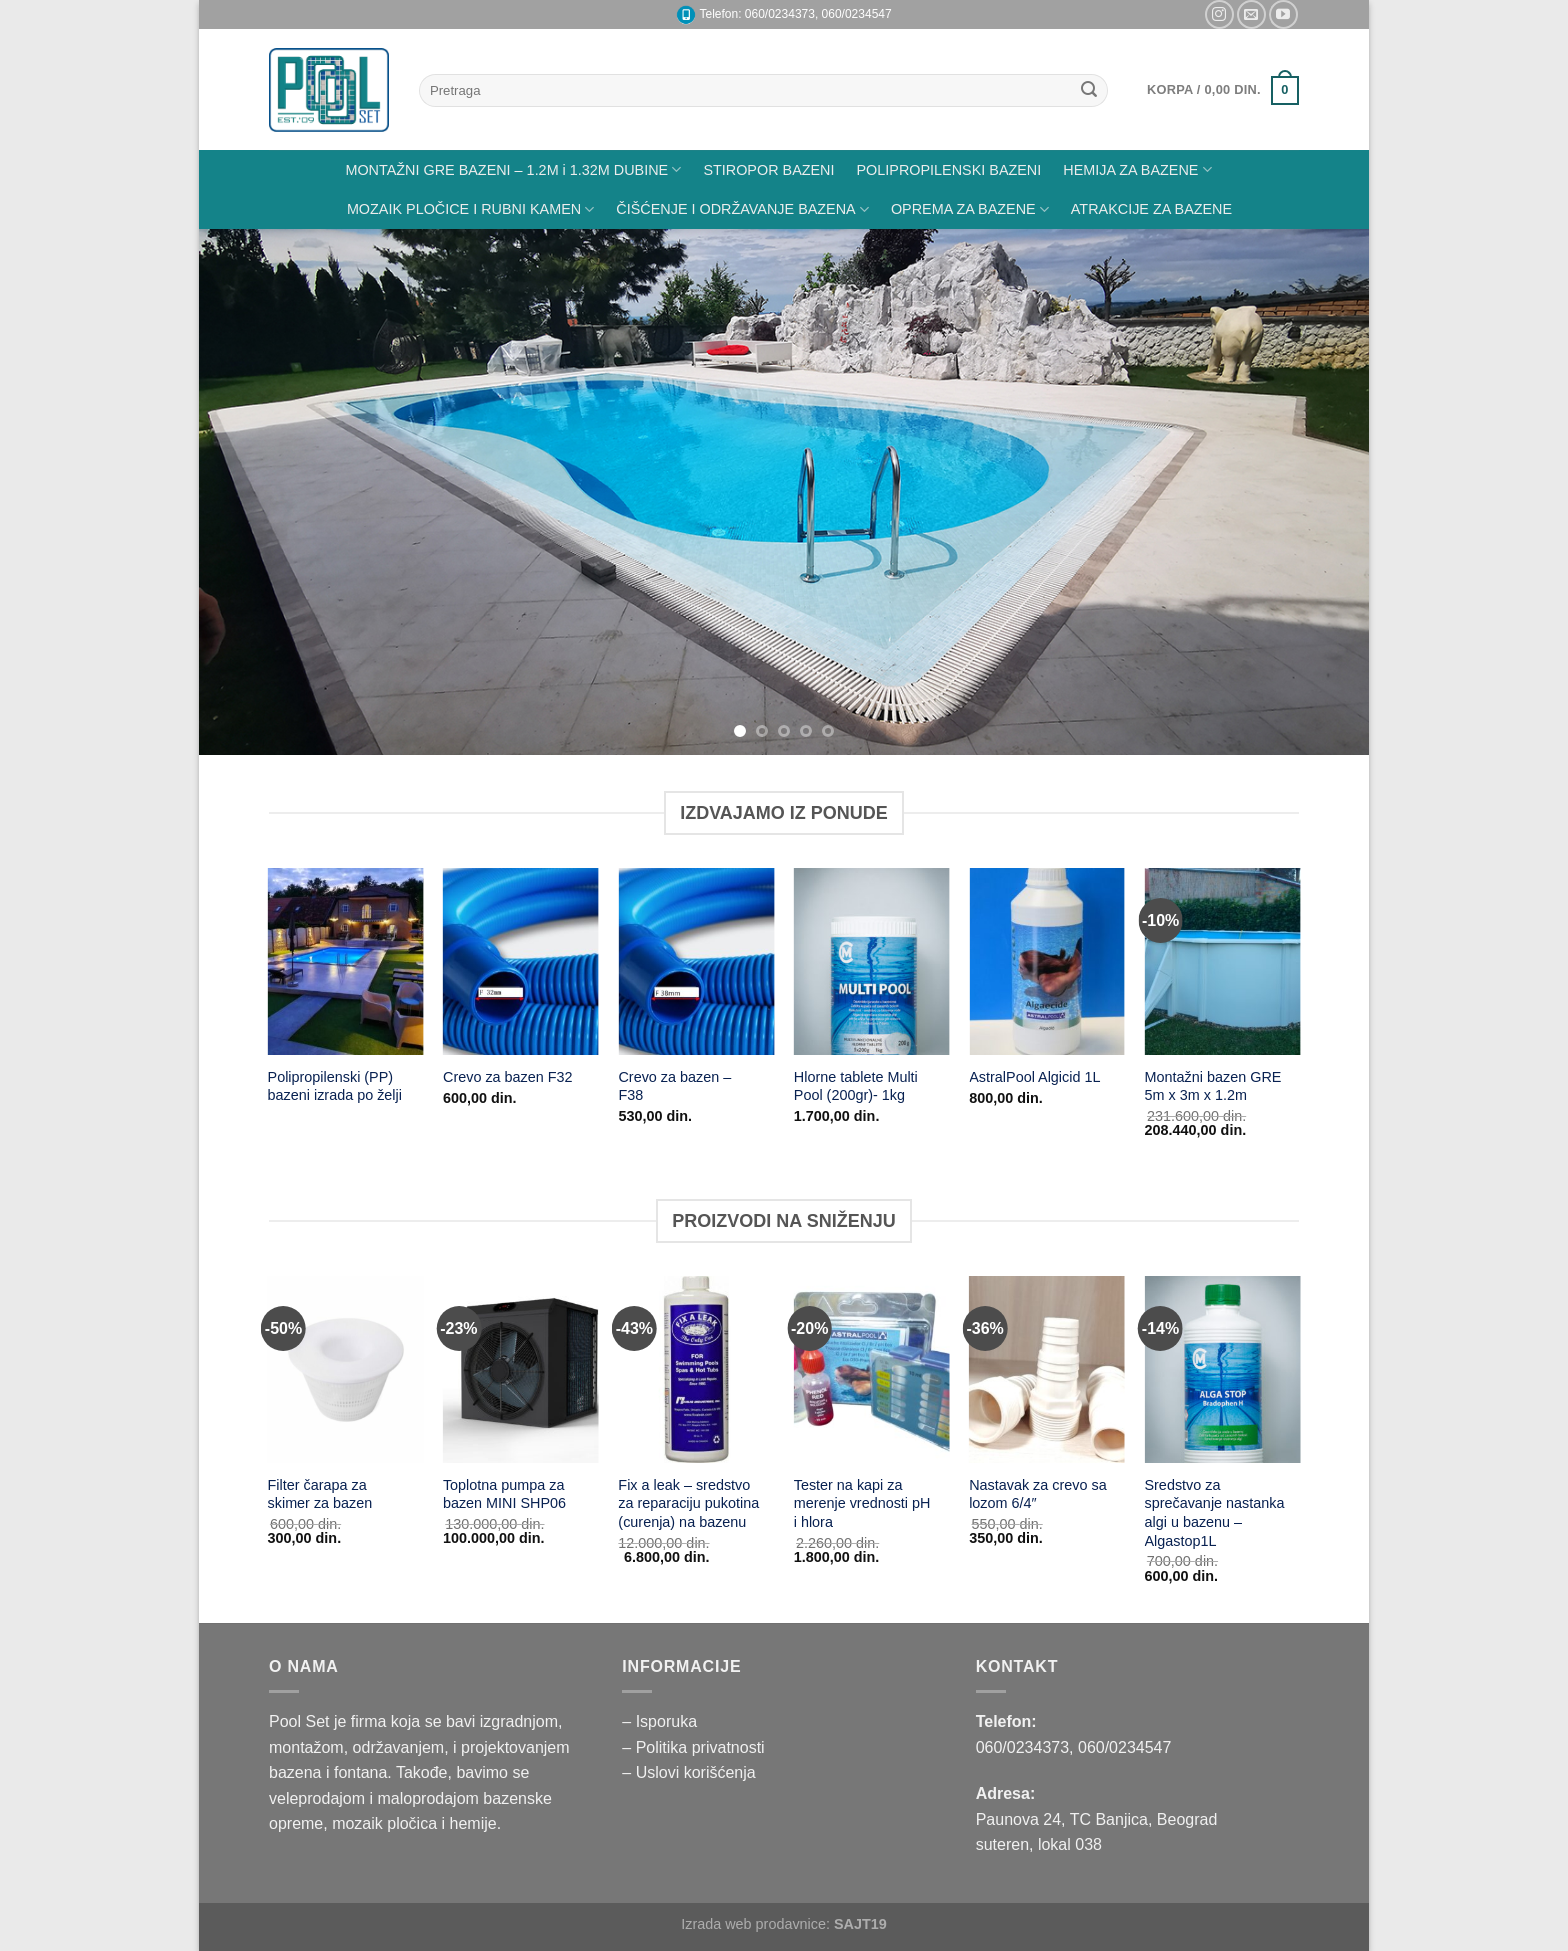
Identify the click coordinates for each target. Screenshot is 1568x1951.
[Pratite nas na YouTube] (1283, 14)
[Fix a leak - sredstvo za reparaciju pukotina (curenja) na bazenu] (696, 1369)
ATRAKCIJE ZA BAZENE (1151, 209)
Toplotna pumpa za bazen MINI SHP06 (504, 1494)
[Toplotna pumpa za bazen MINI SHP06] (521, 1369)
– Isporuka (659, 1721)
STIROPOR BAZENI (768, 170)
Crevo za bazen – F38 (674, 1086)
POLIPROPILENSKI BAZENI (949, 170)
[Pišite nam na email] (1251, 14)
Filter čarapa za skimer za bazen (320, 1494)
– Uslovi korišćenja (688, 1772)
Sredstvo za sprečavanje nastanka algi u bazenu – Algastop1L (1214, 1513)
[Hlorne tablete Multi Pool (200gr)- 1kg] (872, 961)
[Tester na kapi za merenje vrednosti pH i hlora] (872, 1369)
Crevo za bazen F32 (508, 1077)
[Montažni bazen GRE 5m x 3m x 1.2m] (1223, 961)
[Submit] (1089, 91)
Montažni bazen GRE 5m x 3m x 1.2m (1213, 1086)
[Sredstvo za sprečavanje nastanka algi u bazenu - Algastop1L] (1222, 1369)
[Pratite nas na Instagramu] (1219, 14)
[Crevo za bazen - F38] (696, 961)
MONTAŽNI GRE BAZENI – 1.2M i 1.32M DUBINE (513, 169)
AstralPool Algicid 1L (1034, 1077)
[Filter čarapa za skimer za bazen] (346, 1369)
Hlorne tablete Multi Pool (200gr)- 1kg (856, 1086)
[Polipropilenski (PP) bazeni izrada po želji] (346, 961)
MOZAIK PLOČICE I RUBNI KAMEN (470, 209)
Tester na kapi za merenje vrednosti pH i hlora (862, 1503)
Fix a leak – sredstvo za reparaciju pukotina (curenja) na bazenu (688, 1503)
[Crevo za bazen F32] (521, 961)
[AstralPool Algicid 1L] (1047, 961)
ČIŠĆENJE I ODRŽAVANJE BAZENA (742, 209)
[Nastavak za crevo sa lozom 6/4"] (1047, 1369)
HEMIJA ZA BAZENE (1137, 169)
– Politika (656, 1747)
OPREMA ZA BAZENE (970, 209)
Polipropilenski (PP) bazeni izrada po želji (335, 1086)
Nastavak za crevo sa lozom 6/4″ (1038, 1494)
